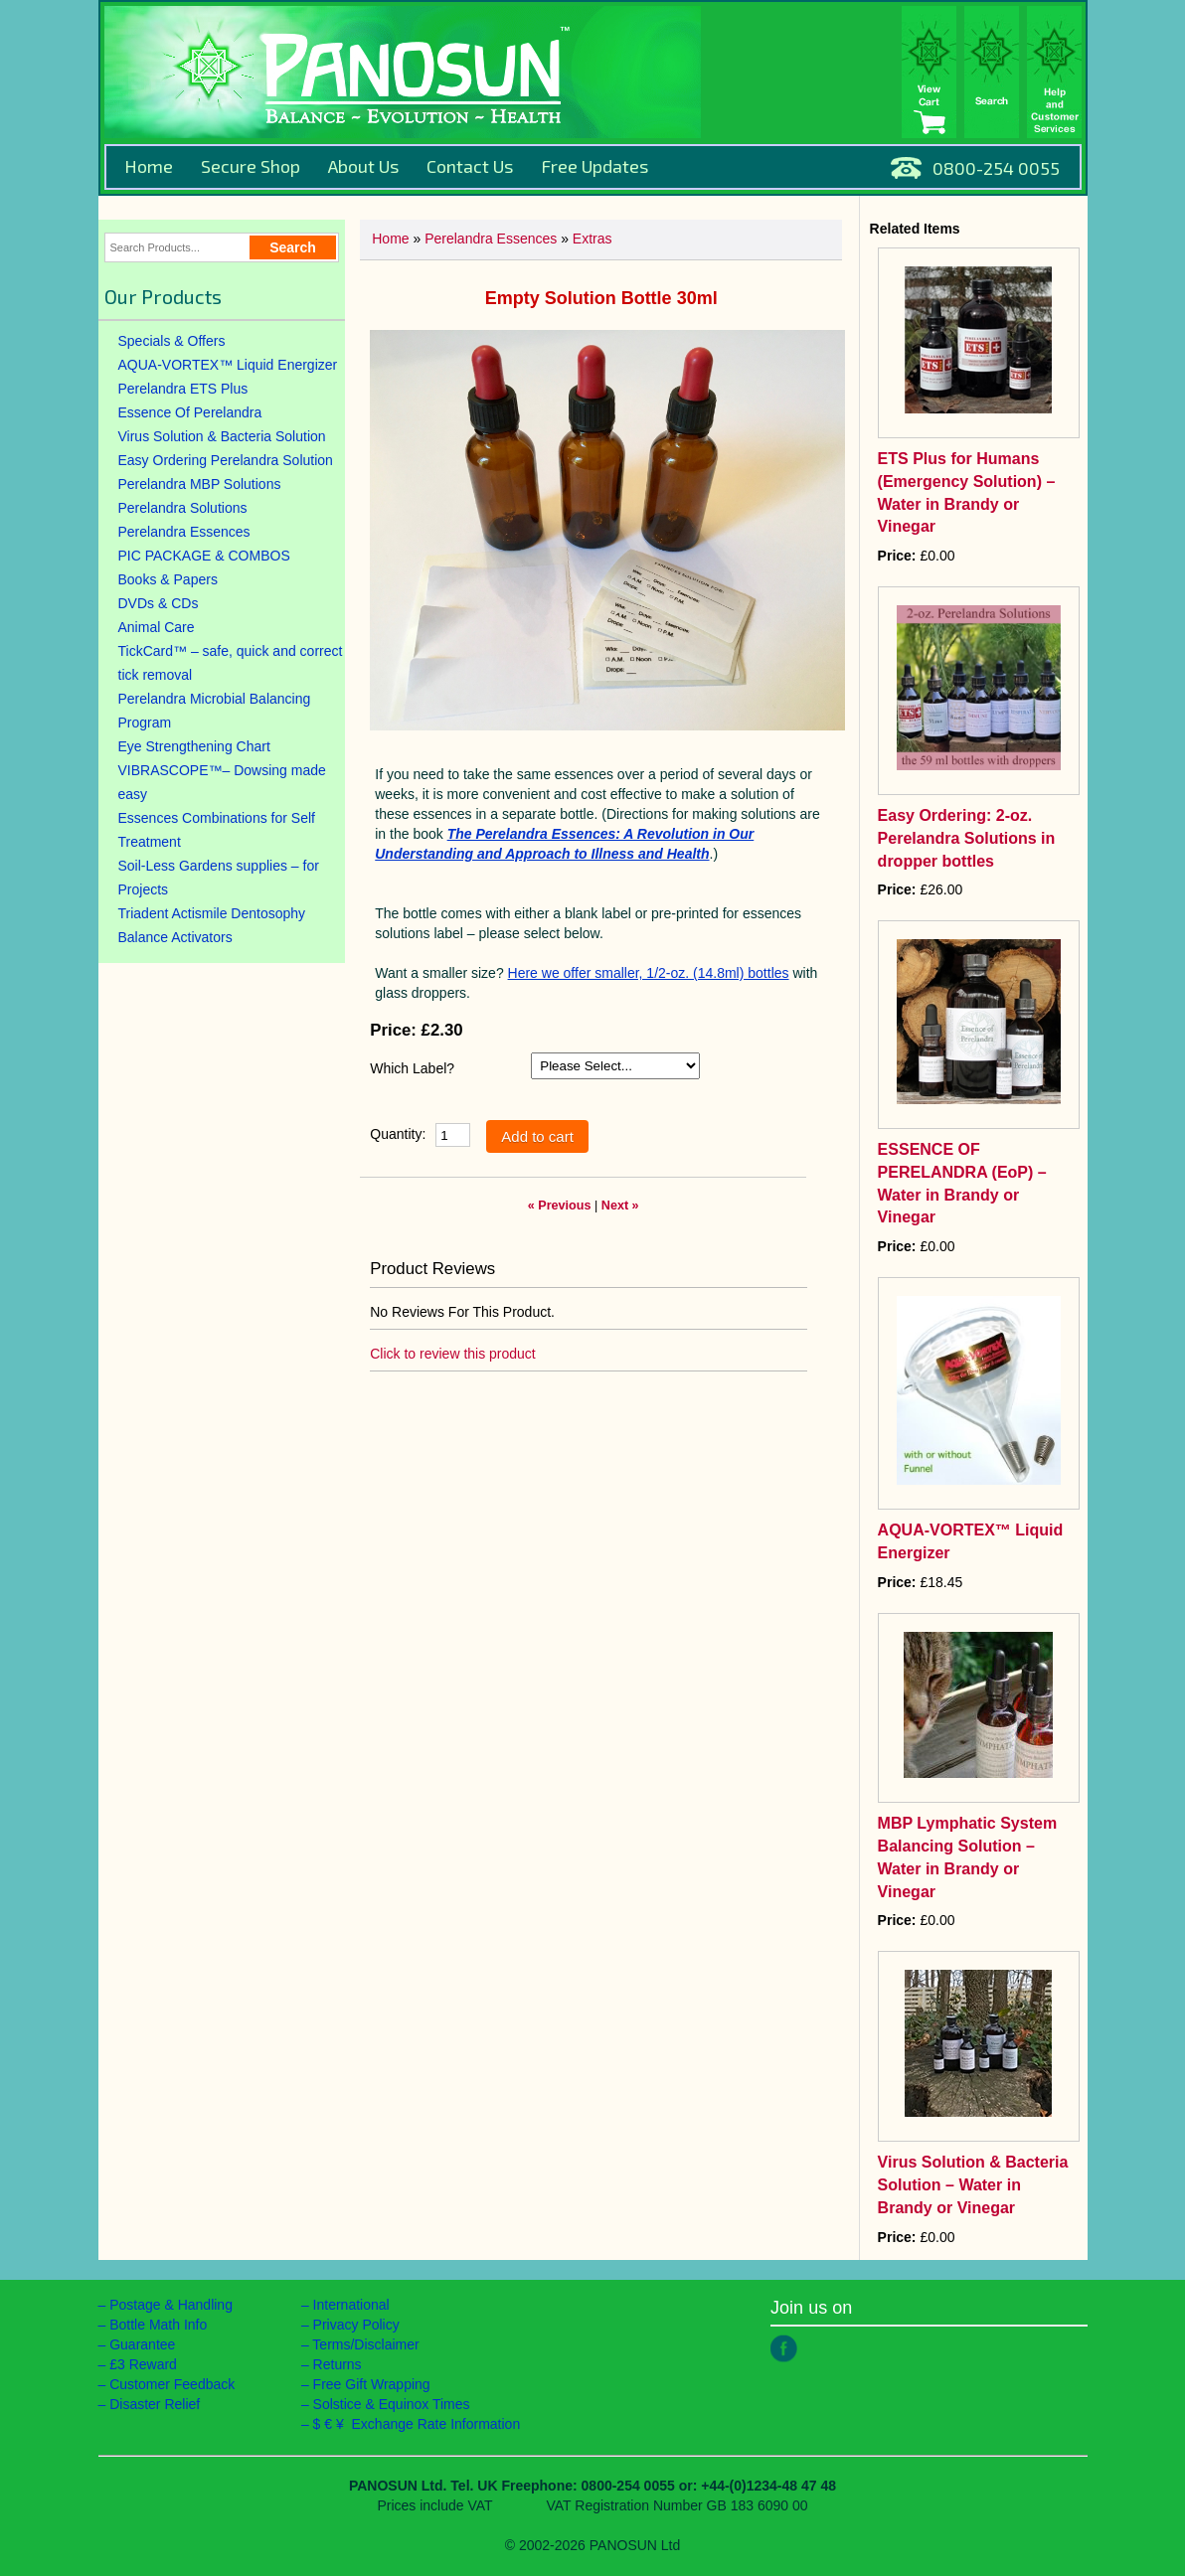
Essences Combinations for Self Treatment (216, 830)
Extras (592, 238)
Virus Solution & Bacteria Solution (222, 436)
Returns (337, 2364)
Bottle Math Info (158, 2325)
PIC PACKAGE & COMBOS (204, 556)
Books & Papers (168, 579)
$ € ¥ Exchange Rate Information (417, 2424)
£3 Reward (143, 2364)
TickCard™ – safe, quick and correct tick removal (230, 663)
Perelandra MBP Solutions (199, 484)
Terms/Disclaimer (365, 2344)
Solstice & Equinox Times (391, 2404)
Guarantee (142, 2344)
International (351, 2305)
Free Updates (594, 166)
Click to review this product (453, 1354)
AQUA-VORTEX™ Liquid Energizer (228, 365)
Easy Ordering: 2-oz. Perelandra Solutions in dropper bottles (967, 838)
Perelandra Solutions (183, 508)
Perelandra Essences (184, 532)
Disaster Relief (154, 2404)
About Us (363, 166)
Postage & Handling (171, 2305)
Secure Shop (250, 166)
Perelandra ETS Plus (183, 389)
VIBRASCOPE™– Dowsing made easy (222, 782)
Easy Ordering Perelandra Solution (225, 460)
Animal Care (156, 627)
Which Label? (412, 1068)
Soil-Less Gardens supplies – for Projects (218, 877)
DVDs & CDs (158, 603)
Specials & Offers (172, 341)
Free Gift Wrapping (371, 2384)
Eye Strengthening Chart (194, 746)
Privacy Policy (356, 2325)
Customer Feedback (172, 2384)
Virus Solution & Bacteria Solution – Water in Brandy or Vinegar (973, 2185)
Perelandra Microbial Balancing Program (214, 710)
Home (148, 166)
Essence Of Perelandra (190, 412)
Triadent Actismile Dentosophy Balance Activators (212, 925)
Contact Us (469, 166)
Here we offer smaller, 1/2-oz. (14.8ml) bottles (648, 973)
